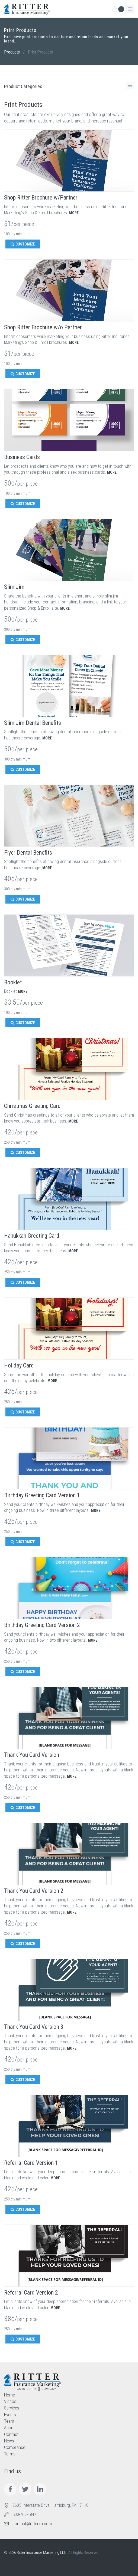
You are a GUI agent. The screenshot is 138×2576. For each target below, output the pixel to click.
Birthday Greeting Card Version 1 (42, 1495)
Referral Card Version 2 (31, 2292)
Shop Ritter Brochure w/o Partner (43, 327)
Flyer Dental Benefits (28, 852)
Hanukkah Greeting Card (31, 1235)
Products (12, 52)
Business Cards (22, 457)
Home (9, 2395)
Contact (11, 2434)
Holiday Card (19, 1365)
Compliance (14, 2447)
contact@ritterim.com (32, 2523)
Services (11, 2408)
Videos (10, 2401)
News (9, 2441)
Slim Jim (14, 586)
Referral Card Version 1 (31, 2162)
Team (9, 2421)
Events (10, 2414)
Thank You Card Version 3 (33, 2026)
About (9, 2427)
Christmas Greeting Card (32, 1106)
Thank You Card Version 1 (33, 1754)
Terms (9, 2454)
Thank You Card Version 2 (33, 1890)
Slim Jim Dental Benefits (32, 722)
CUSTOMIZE (23, 244)
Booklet (13, 982)
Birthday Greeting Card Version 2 (42, 1625)
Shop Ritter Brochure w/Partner (41, 197)
